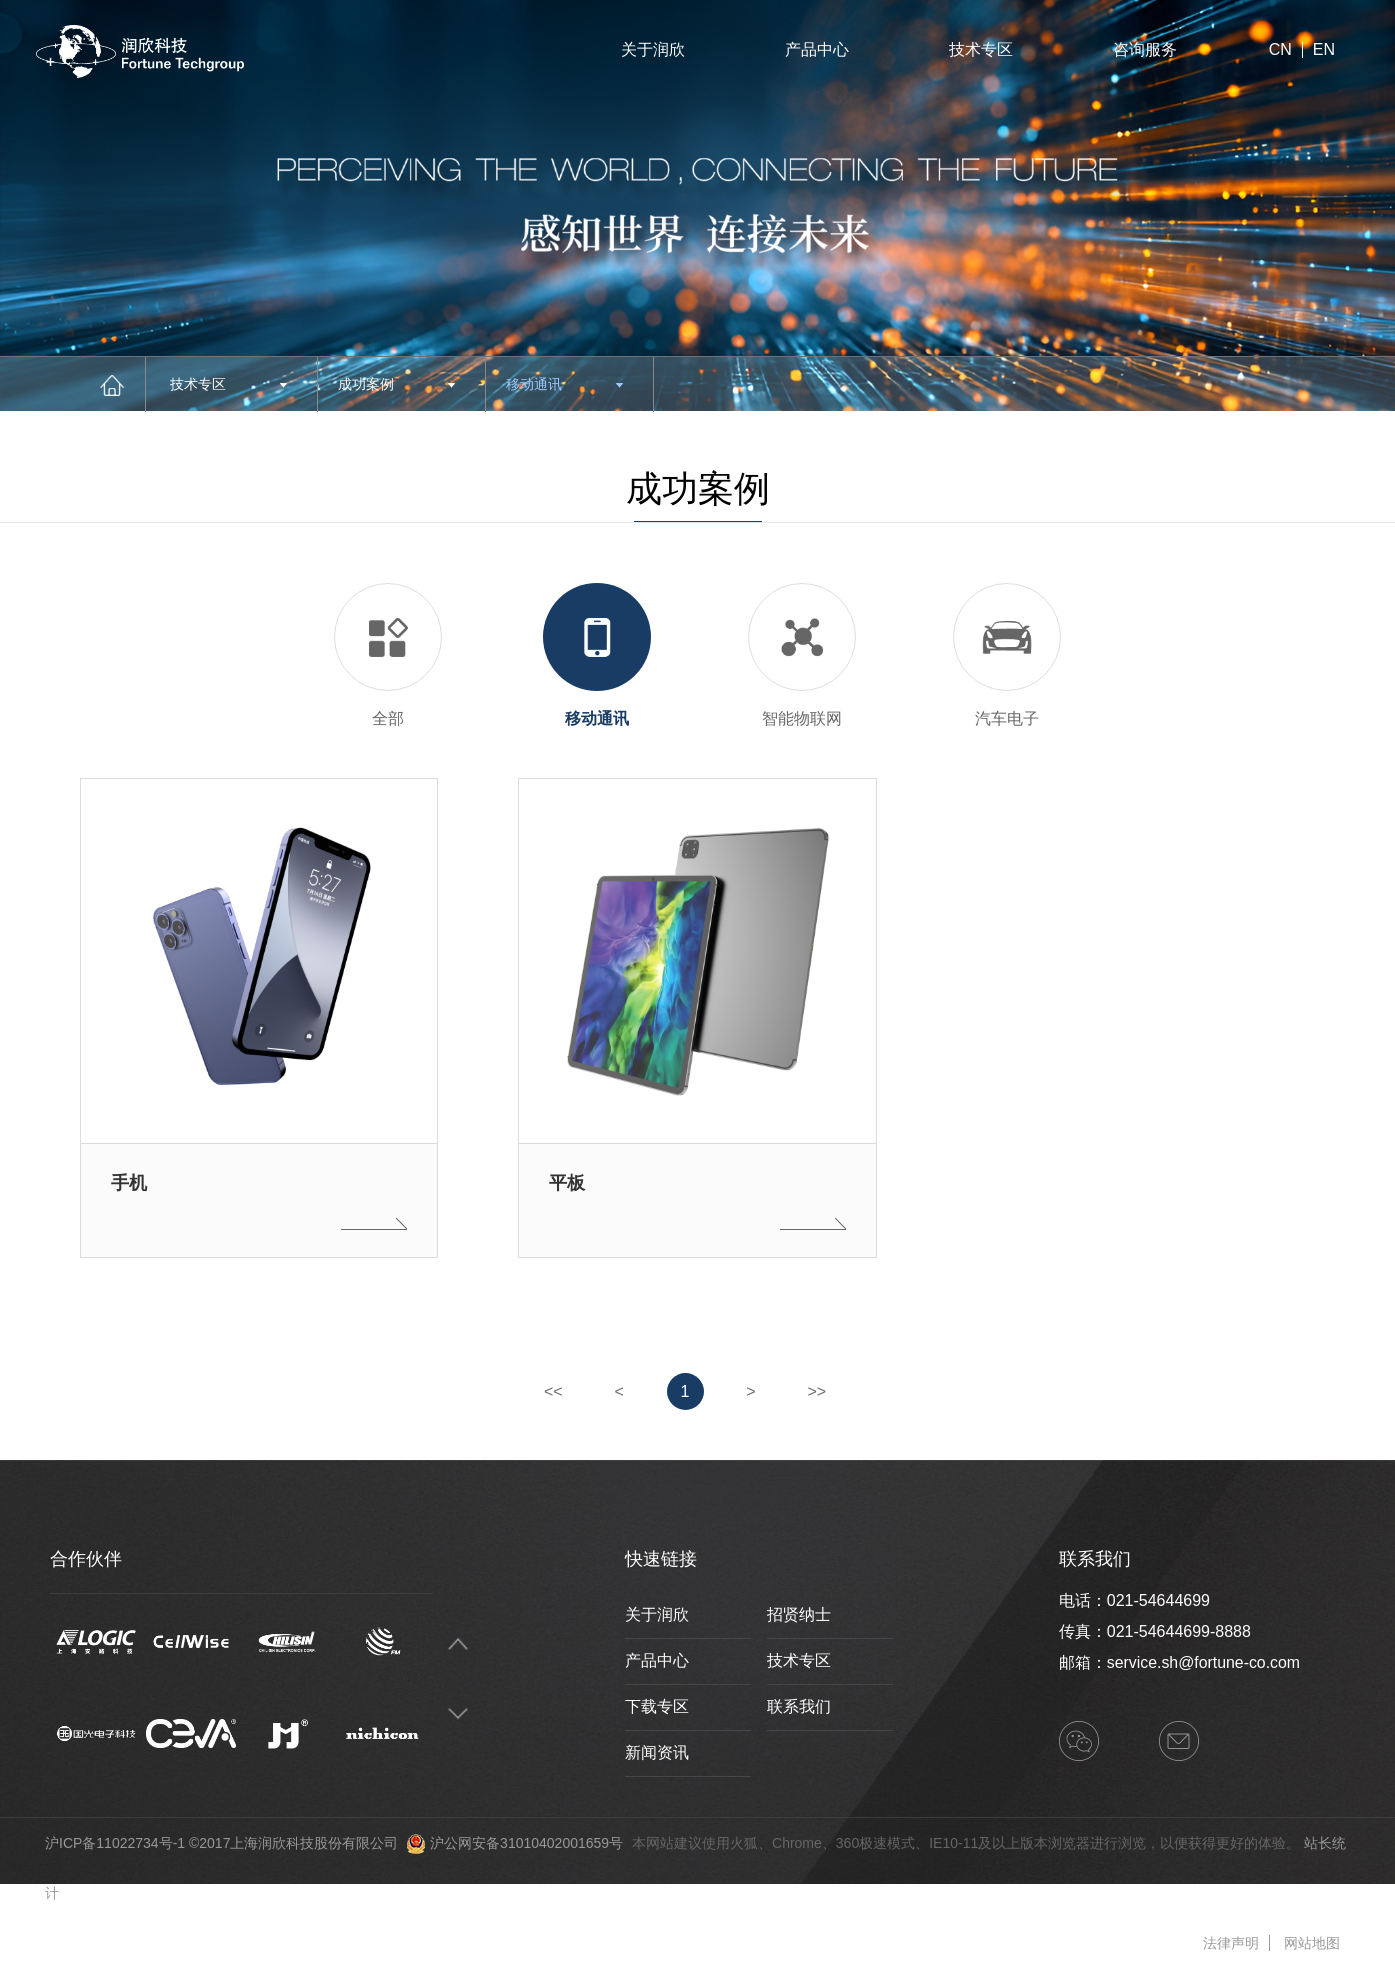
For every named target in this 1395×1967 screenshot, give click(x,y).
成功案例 (396, 384)
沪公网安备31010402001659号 (526, 1842)
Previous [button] (458, 1643)
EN (1324, 50)
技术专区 (981, 49)
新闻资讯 (657, 1751)
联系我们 (799, 1705)
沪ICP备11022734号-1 (115, 1842)
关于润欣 (653, 49)
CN (1280, 50)
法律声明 (1231, 1942)
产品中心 (817, 49)
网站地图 (1312, 1942)
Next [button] (458, 1713)
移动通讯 (564, 384)
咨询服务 (1145, 49)
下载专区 (657, 1705)
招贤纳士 (799, 1613)
